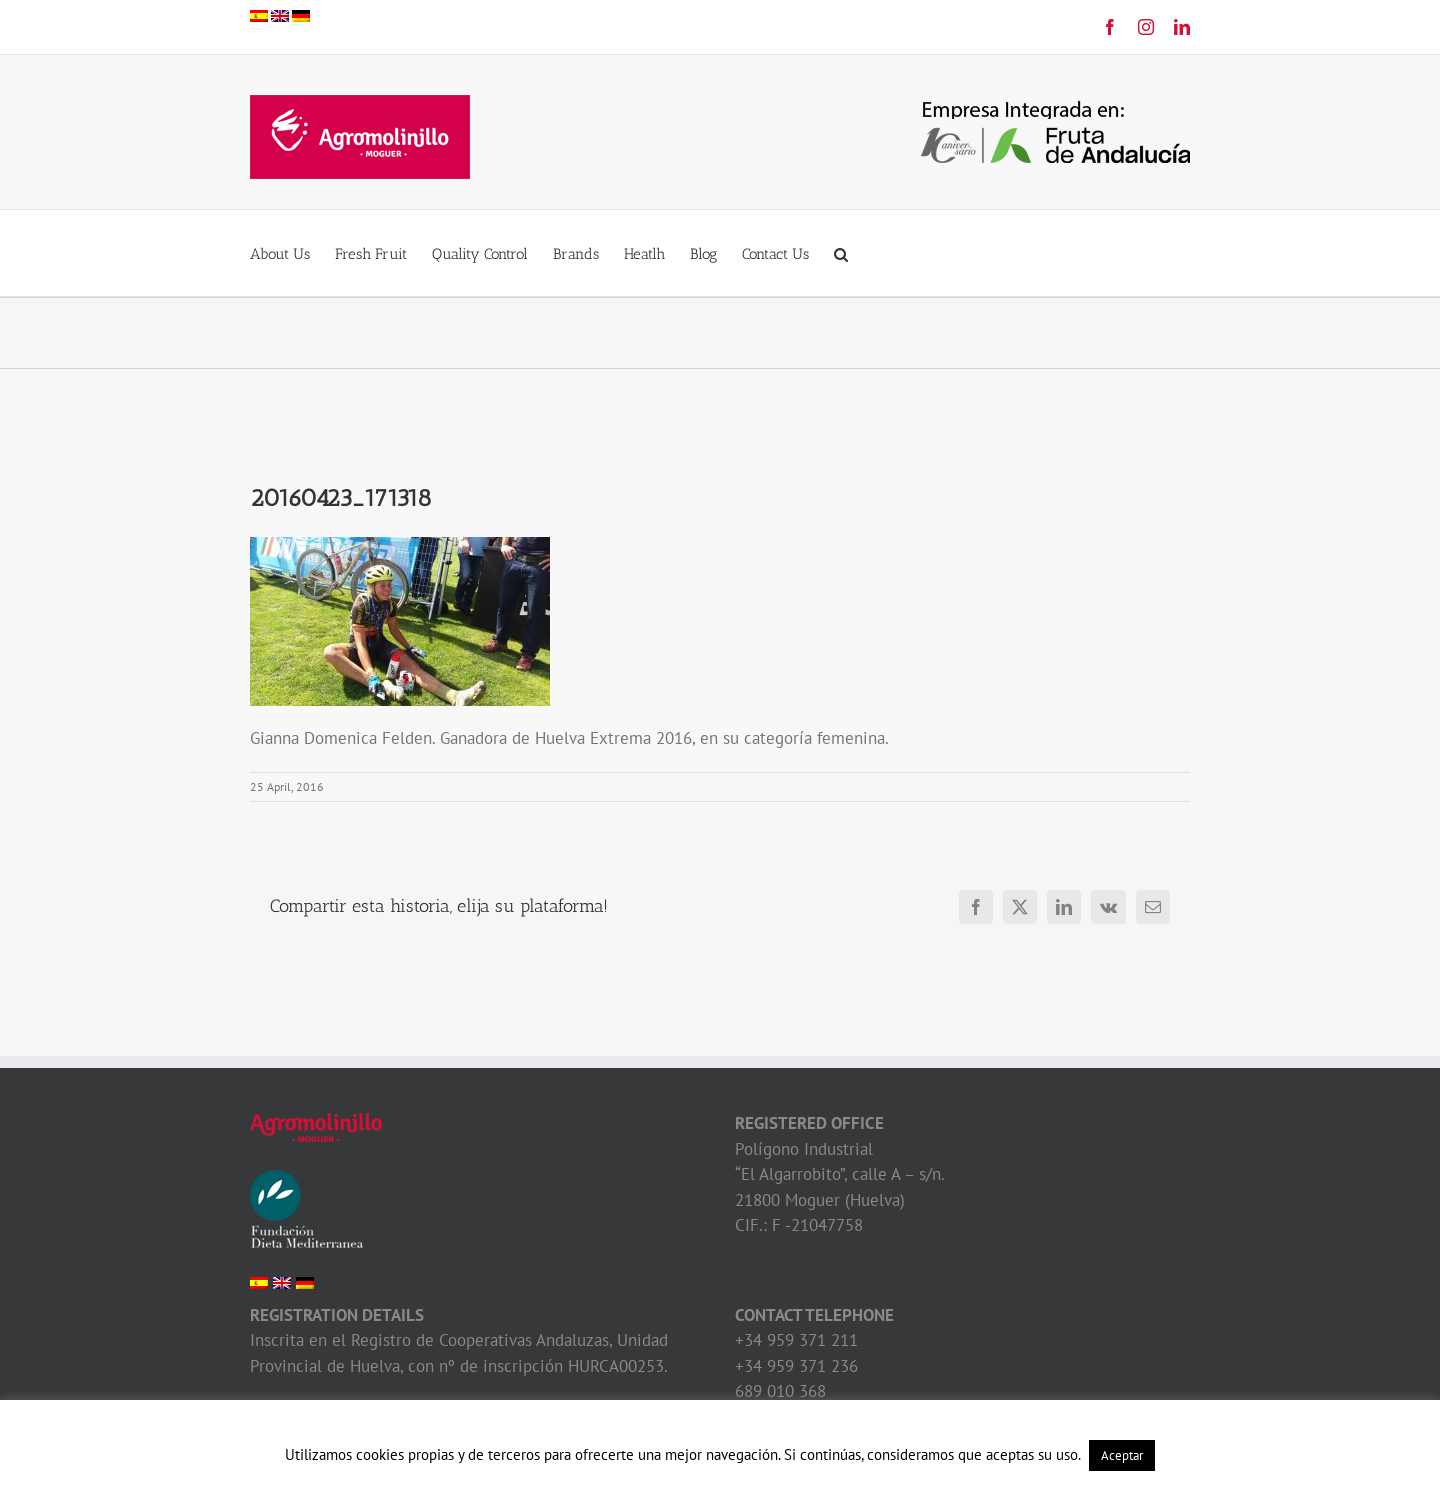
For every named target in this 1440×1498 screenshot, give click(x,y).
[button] (841, 253)
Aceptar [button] (1122, 1455)
